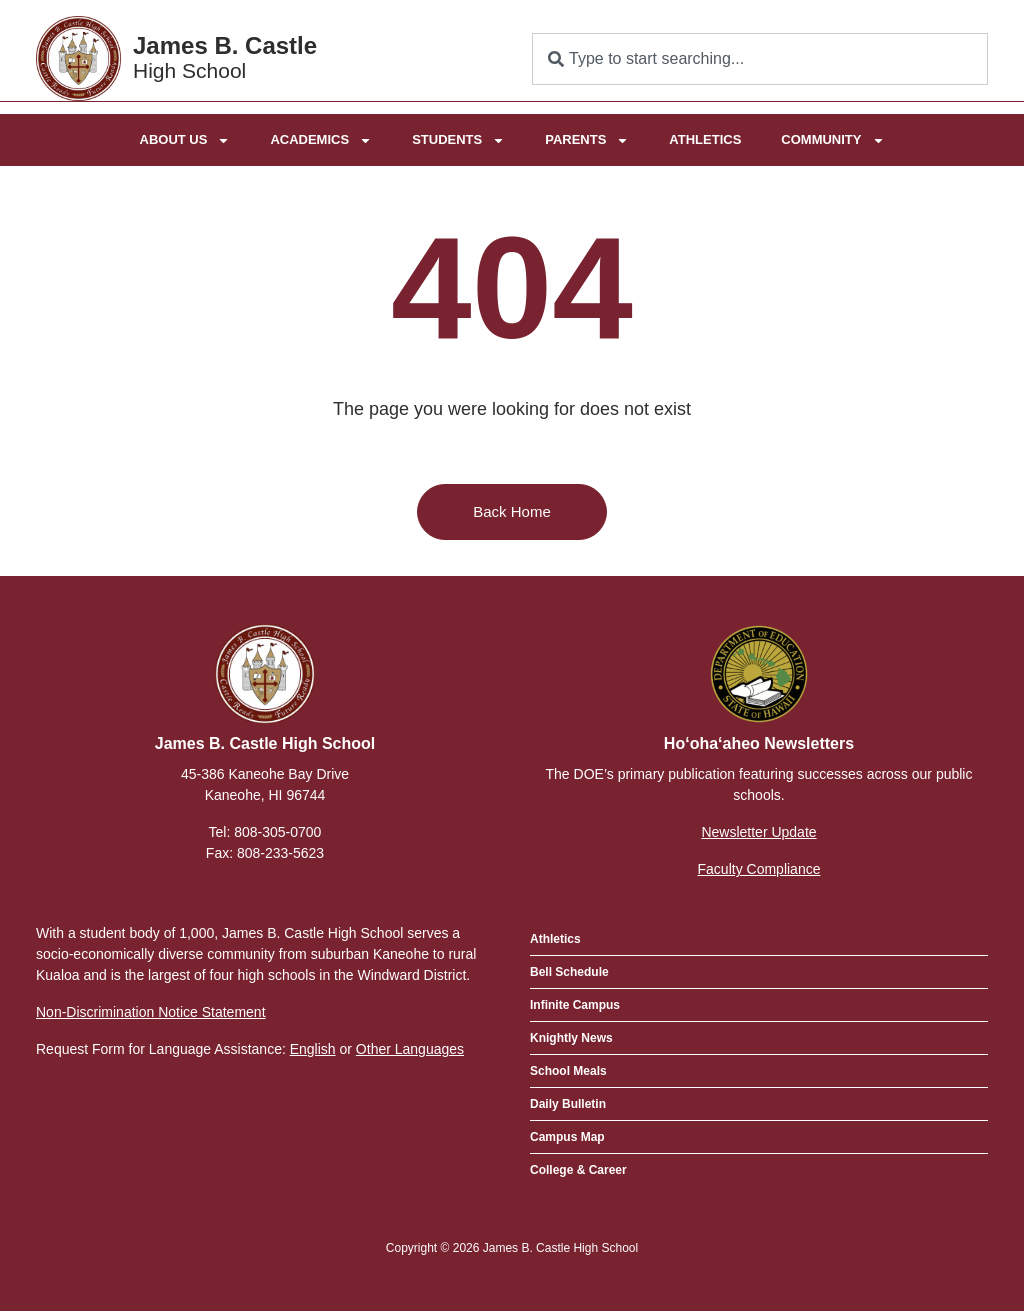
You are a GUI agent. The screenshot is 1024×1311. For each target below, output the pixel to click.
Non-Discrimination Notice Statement (151, 1012)
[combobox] (760, 59)
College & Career (578, 1170)
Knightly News (571, 1038)
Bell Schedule (569, 972)
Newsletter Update (758, 832)
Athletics (705, 138)
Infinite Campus (575, 1005)
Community (832, 139)
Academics (321, 139)
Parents (587, 139)
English (313, 1049)
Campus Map (567, 1137)
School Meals (568, 1071)
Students (458, 139)
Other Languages (410, 1049)
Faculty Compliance (759, 869)
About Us (185, 139)
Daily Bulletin (568, 1104)
